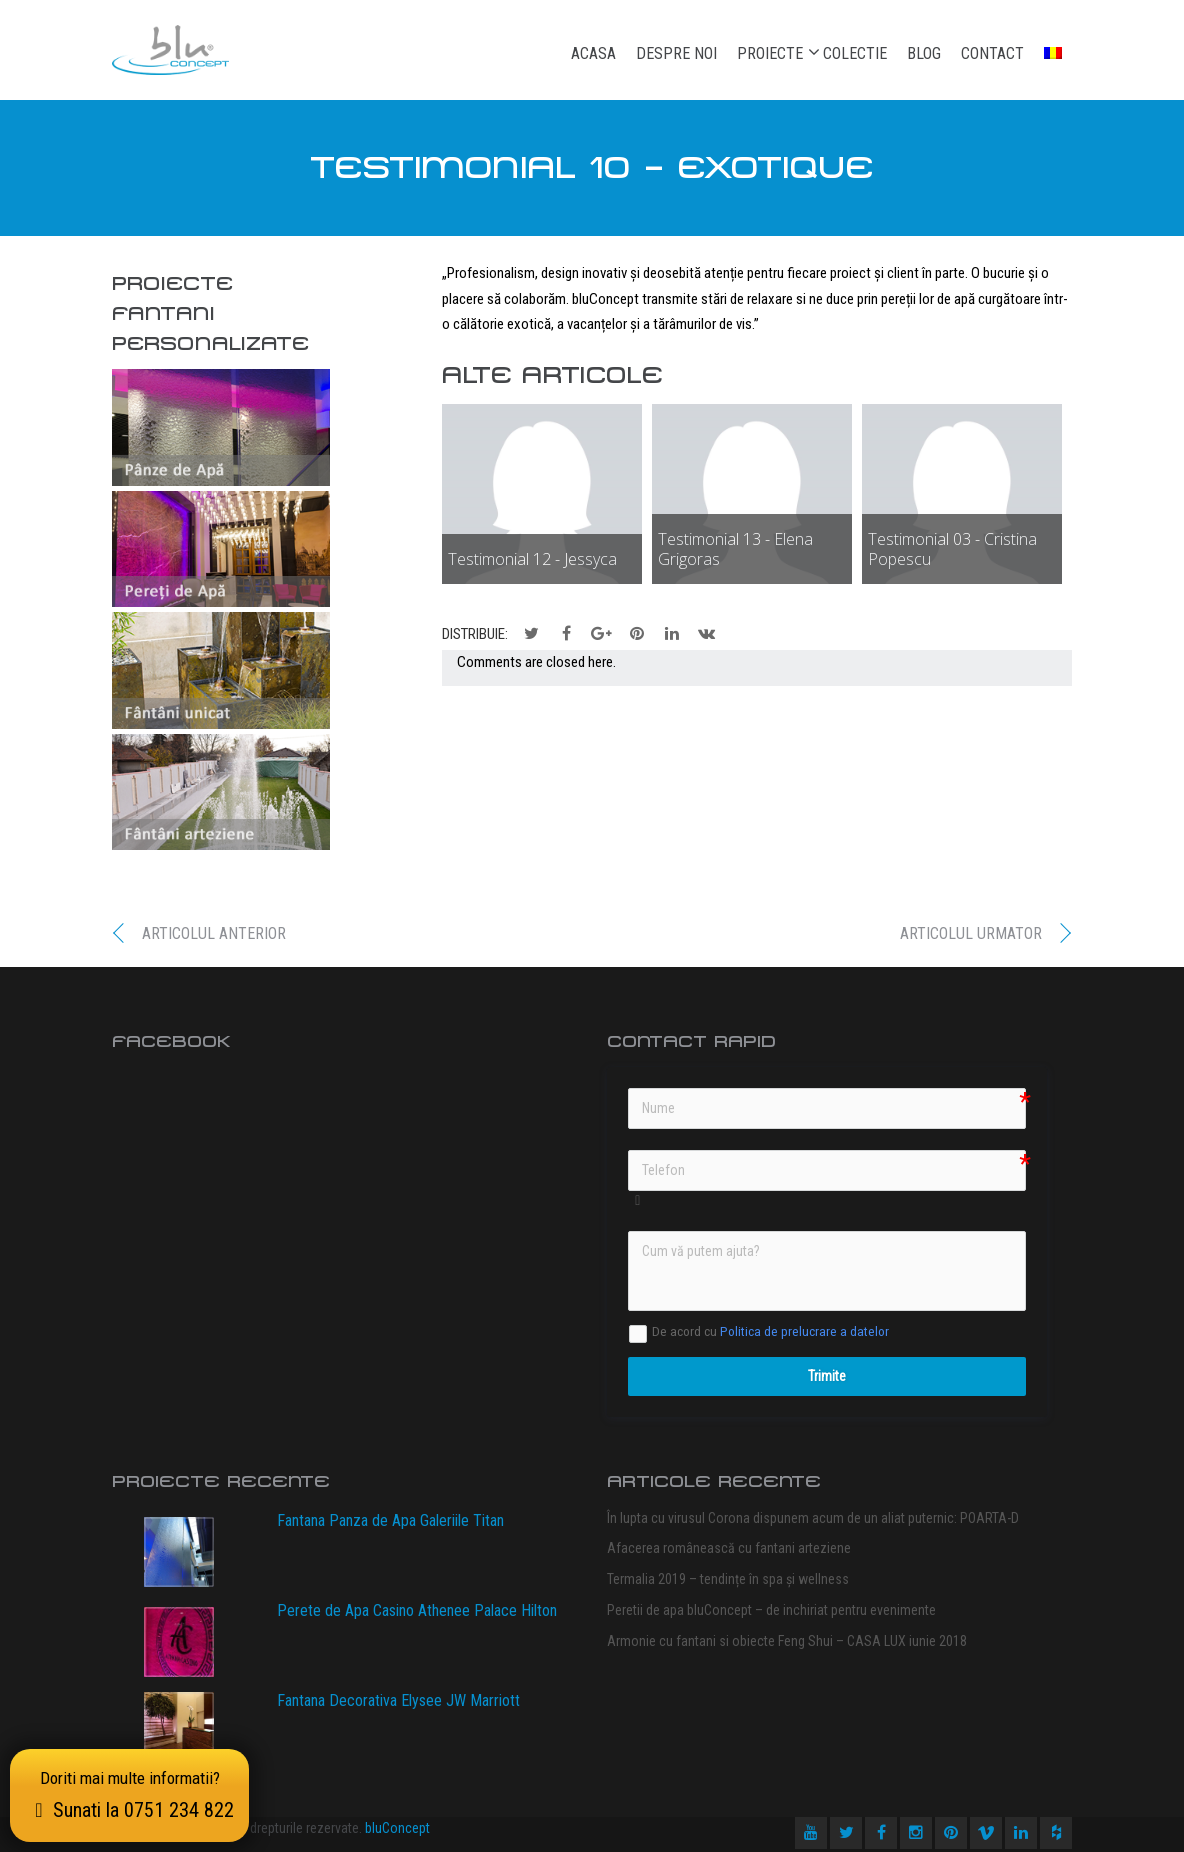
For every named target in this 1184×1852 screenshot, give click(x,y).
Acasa (593, 53)
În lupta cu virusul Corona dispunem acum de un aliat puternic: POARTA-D (813, 1518)
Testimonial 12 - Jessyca (532, 559)
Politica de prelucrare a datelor (804, 1331)
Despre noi (676, 53)
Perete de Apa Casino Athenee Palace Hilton (417, 1610)
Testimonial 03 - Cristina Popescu (952, 549)
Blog (924, 53)
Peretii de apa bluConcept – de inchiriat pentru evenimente (771, 1610)
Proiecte (770, 53)
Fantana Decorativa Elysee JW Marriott (398, 1700)
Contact (992, 53)
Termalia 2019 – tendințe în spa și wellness (728, 1579)
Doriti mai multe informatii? (129, 1795)
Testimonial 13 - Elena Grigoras (735, 549)
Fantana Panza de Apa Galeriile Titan (390, 1520)
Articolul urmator (971, 933)
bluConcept (397, 1828)
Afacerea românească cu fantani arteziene (729, 1548)
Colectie (855, 53)
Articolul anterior (214, 933)
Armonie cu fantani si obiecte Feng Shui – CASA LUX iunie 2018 (787, 1641)
